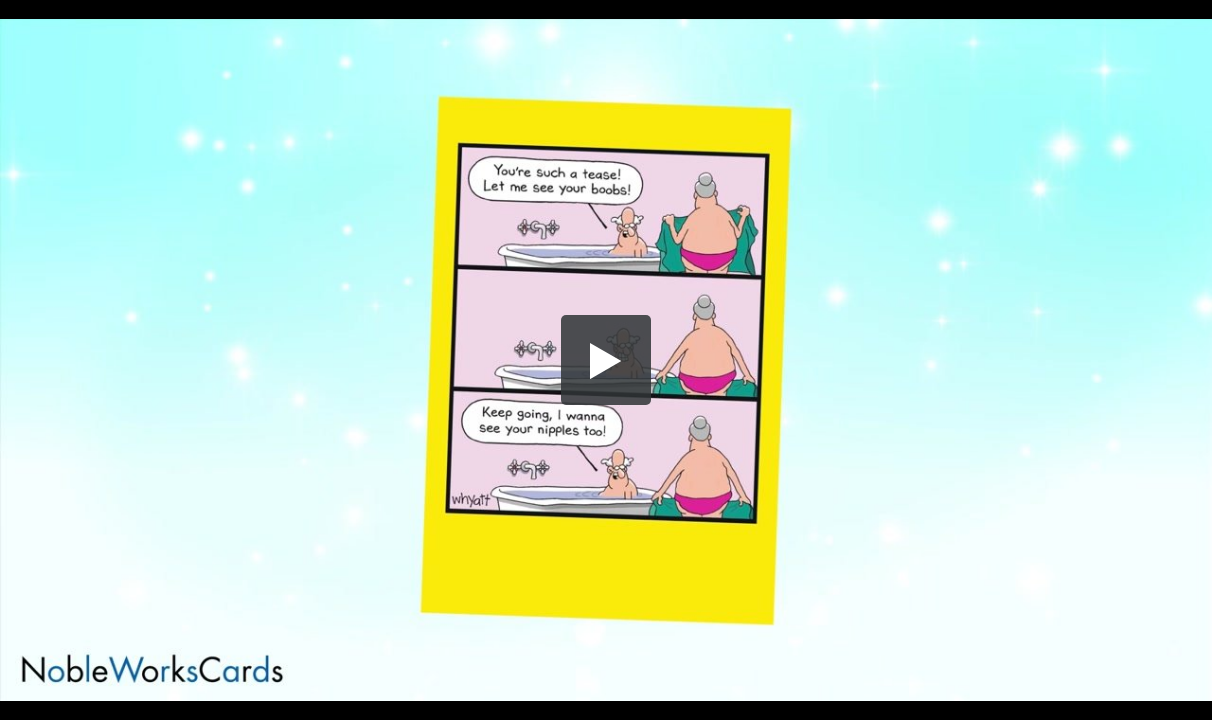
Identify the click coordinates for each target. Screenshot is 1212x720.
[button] (606, 360)
